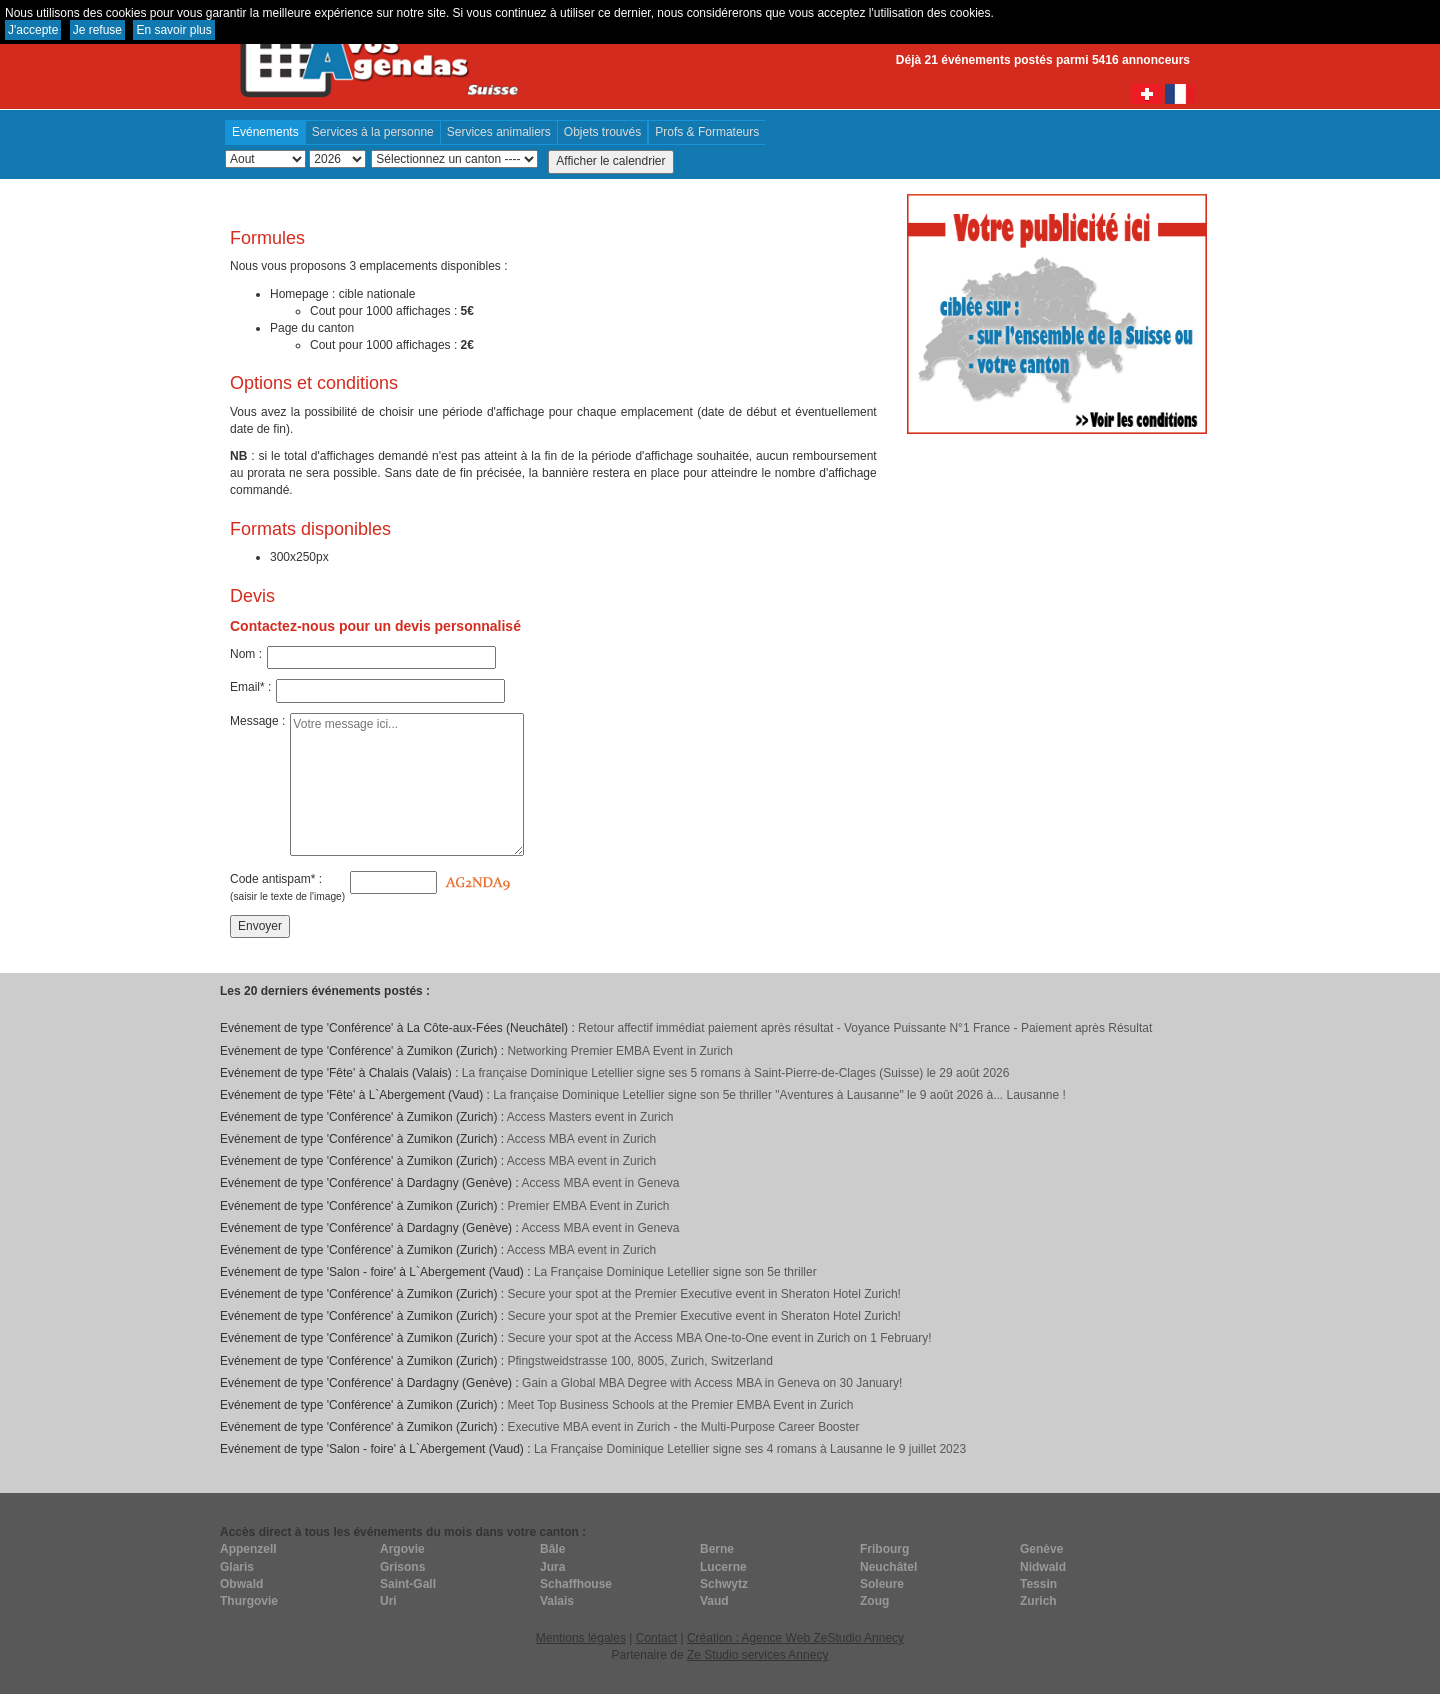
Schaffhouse (576, 1584)
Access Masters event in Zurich (590, 1117)
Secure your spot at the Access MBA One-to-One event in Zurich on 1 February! (719, 1338)
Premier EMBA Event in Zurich (588, 1206)
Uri (388, 1601)
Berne (717, 1549)
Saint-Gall (408, 1584)
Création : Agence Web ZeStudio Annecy (795, 1638)
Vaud (714, 1601)
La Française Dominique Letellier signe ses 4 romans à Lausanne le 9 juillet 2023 (750, 1449)
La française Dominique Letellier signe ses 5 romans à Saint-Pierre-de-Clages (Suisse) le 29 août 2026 (736, 1073)
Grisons (402, 1567)
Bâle (552, 1549)
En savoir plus (173, 30)
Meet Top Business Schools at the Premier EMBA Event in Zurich (680, 1405)
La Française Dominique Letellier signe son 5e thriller (675, 1272)
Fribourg (884, 1549)
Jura (552, 1567)
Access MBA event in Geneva (600, 1183)
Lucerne (723, 1567)
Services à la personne (373, 132)
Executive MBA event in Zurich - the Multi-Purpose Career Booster (683, 1427)
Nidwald (1043, 1567)
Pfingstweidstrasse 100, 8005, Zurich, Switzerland (639, 1361)
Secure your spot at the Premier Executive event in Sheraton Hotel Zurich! (704, 1294)
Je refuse (97, 30)
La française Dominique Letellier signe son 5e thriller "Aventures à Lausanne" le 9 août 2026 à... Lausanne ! (779, 1095)
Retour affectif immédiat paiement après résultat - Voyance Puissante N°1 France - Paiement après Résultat (865, 1028)
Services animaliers (499, 132)
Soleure (882, 1584)
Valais (557, 1601)
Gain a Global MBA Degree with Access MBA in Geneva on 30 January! (712, 1383)
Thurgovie (249, 1601)
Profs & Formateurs (707, 132)
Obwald (241, 1584)
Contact (656, 1638)
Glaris (237, 1567)
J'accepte (33, 30)
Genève (1041, 1549)
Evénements (265, 132)
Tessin (1038, 1584)
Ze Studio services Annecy (757, 1655)
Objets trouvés (602, 132)
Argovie (402, 1549)
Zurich (1038, 1601)
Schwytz (724, 1584)
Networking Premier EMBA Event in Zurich (619, 1051)
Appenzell (248, 1549)
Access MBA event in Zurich (581, 1139)
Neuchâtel (888, 1567)
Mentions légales (581, 1638)
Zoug (874, 1601)
